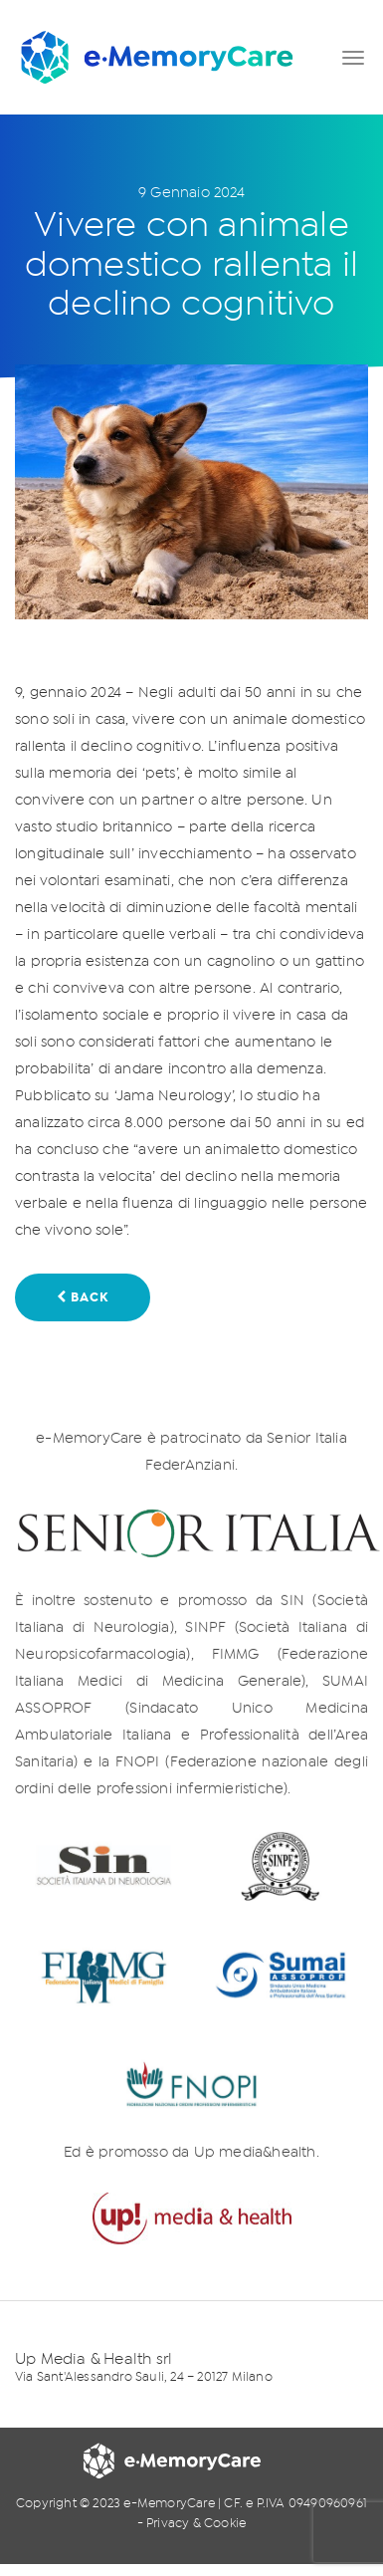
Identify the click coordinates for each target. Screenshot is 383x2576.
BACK (82, 1297)
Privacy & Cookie (196, 2523)
